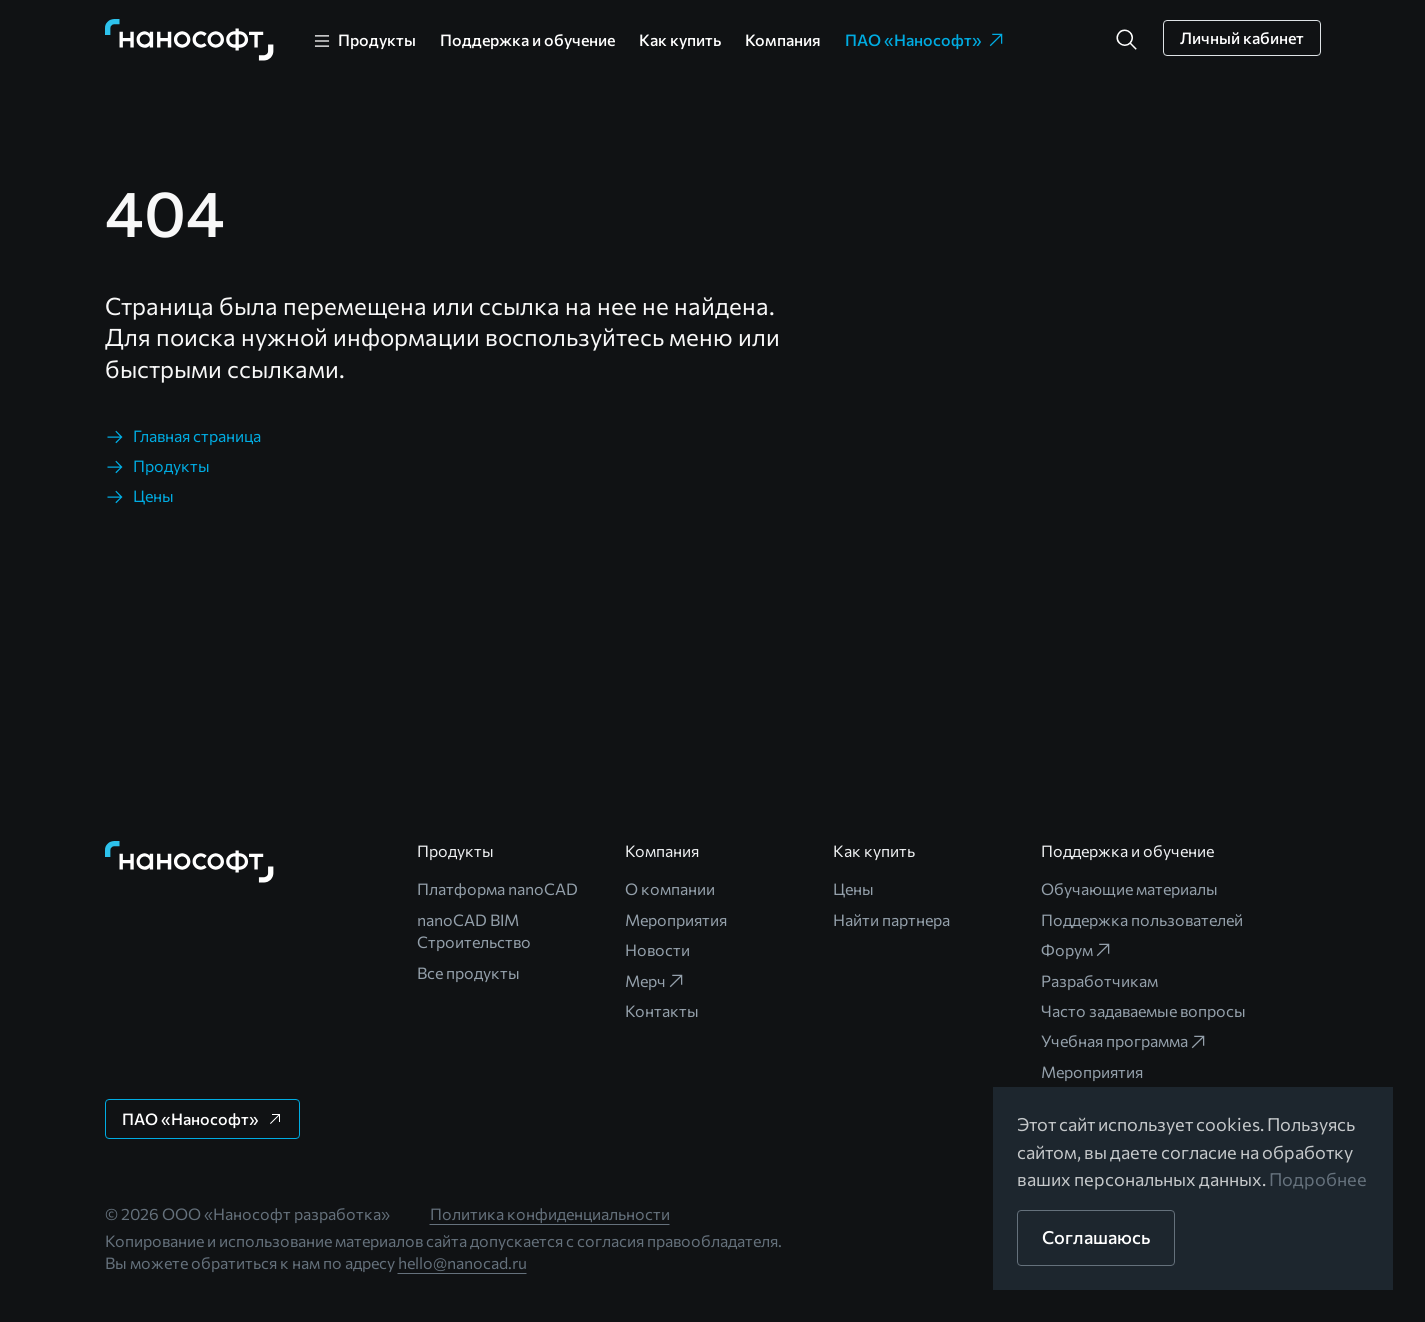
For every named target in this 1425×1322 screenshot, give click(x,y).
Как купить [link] (680, 39)
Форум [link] (1077, 950)
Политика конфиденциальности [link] (550, 1213)
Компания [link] (783, 39)
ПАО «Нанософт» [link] (925, 40)
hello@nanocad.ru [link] (462, 1262)
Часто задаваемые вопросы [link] (1143, 1010)
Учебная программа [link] (1124, 1041)
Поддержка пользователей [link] (1142, 919)
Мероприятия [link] (676, 919)
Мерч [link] (655, 981)
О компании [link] (670, 888)
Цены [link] (853, 888)
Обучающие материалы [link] (1129, 888)
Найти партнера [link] (891, 919)
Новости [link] (657, 949)
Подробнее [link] (1318, 1179)
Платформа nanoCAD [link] (497, 888)
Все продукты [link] (468, 972)
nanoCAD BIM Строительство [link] (474, 930)
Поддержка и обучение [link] (527, 39)
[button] (1127, 40)
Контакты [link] (662, 1010)
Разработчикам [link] (1099, 980)
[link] (190, 40)
